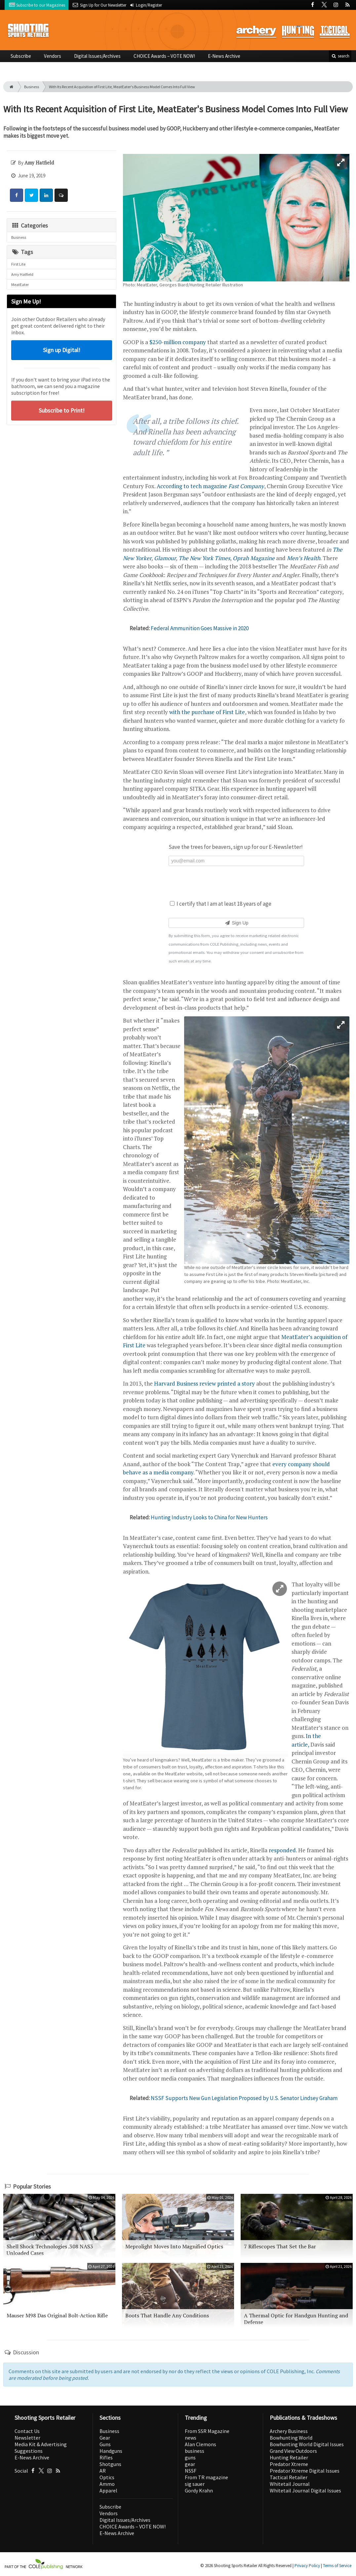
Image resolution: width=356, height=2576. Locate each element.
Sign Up (236, 922)
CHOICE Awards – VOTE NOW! (164, 56)
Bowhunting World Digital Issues (307, 2444)
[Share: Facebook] (16, 195)
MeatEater (20, 284)
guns (190, 2457)
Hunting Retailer (289, 2457)
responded (282, 1850)
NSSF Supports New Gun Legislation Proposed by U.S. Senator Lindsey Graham (244, 2098)
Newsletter (27, 2437)
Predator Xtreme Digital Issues (304, 2470)
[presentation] (236, 882)
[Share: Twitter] (31, 195)
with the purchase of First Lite (207, 712)
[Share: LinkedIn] (46, 195)
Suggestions (29, 2451)
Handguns (110, 2451)
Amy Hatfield (22, 274)
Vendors (52, 56)
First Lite (18, 264)
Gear (104, 2437)
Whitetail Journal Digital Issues (305, 2490)
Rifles (106, 2457)
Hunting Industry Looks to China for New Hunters (209, 1517)
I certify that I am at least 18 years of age (220, 903)
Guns (105, 2444)
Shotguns (110, 2464)
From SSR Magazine (207, 2431)
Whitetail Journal (290, 2484)
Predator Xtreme (289, 2464)
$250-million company (177, 342)
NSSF (190, 2470)
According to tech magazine (210, 486)
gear (190, 2464)
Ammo (107, 2484)
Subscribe (21, 56)
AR (102, 2470)
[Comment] (61, 195)
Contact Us (27, 2431)
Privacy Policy (307, 2565)
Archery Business (289, 2431)
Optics (106, 2477)
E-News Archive (224, 56)
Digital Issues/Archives (97, 56)
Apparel (108, 2490)
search (340, 56)
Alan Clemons (200, 2444)
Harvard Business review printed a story (204, 1383)
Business (31, 86)
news (190, 2437)
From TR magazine (206, 2477)
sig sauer (195, 2484)
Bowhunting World (291, 2437)
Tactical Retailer (288, 2477)
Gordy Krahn (199, 2490)
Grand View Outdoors (293, 2451)
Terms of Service (337, 2565)
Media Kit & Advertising (41, 2444)
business (194, 2451)
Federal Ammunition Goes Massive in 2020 (200, 628)
